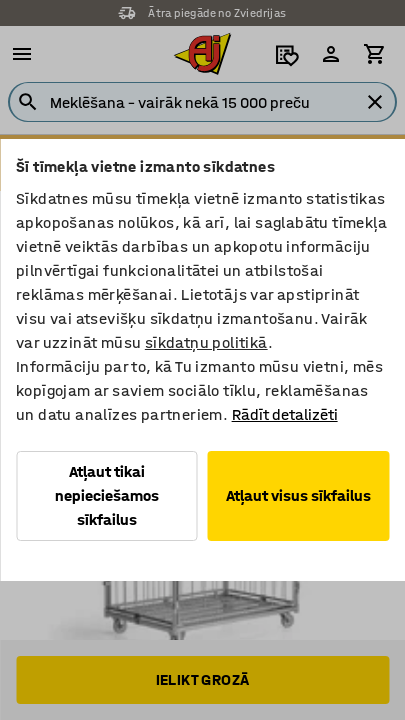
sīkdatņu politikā (206, 342)
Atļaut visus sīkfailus (298, 495)
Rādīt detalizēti (285, 414)
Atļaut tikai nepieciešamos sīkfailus (107, 495)
